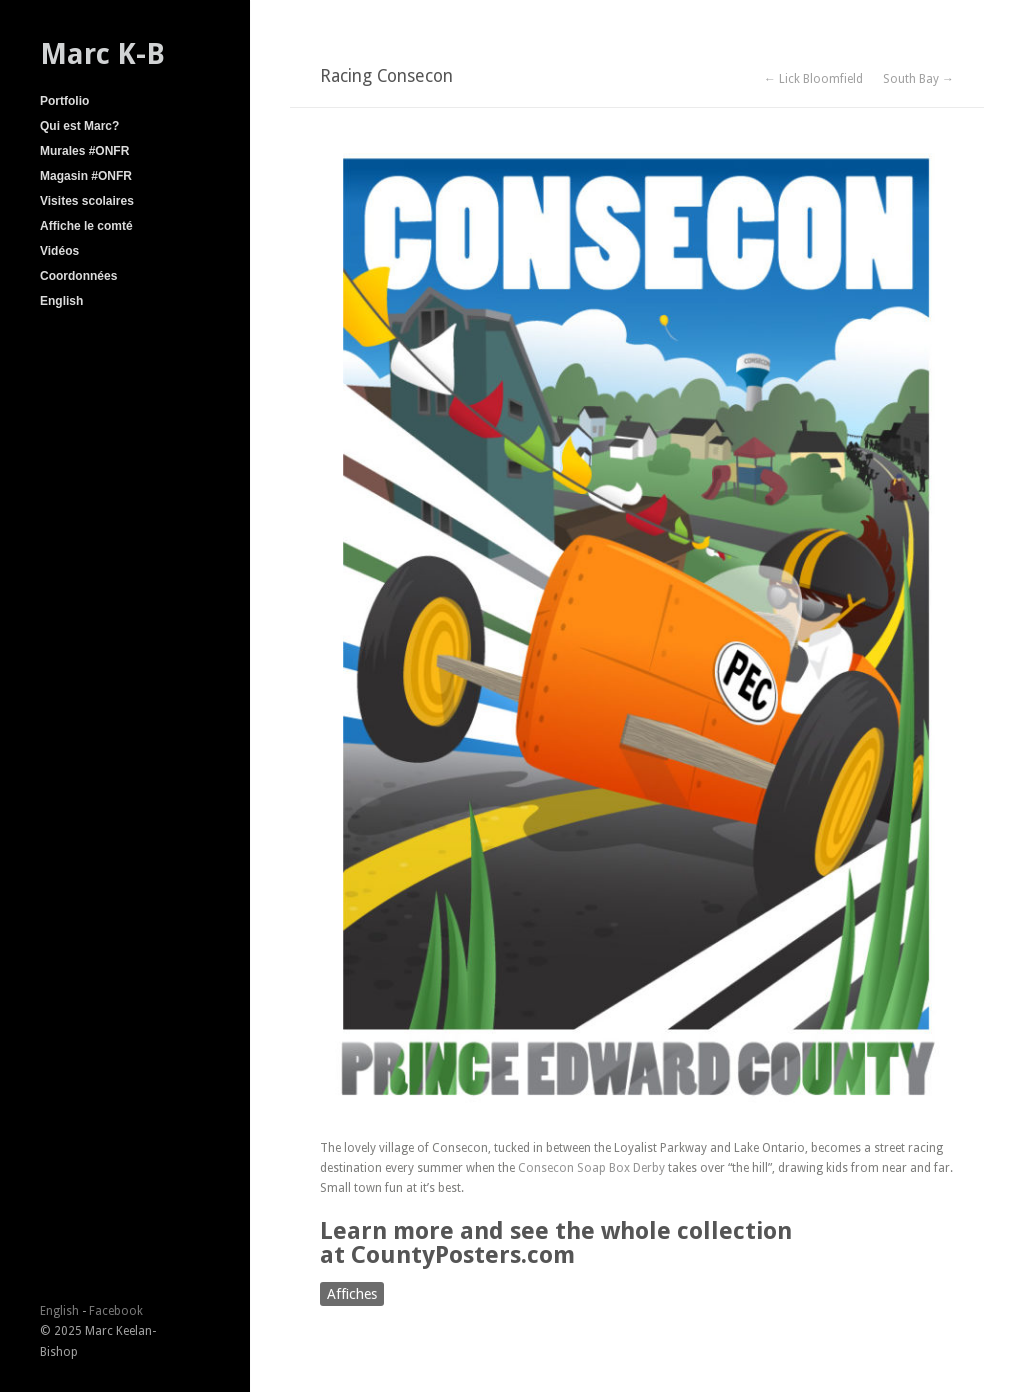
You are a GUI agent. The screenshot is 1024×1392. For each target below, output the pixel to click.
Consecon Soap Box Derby (591, 1168)
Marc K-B (102, 54)
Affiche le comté (86, 226)
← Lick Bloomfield (813, 79)
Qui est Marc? (79, 126)
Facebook (116, 1311)
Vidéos (59, 251)
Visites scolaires (87, 201)
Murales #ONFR (84, 151)
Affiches (352, 1294)
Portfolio (64, 101)
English (61, 301)
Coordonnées (78, 276)
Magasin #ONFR (86, 176)
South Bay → (918, 79)
